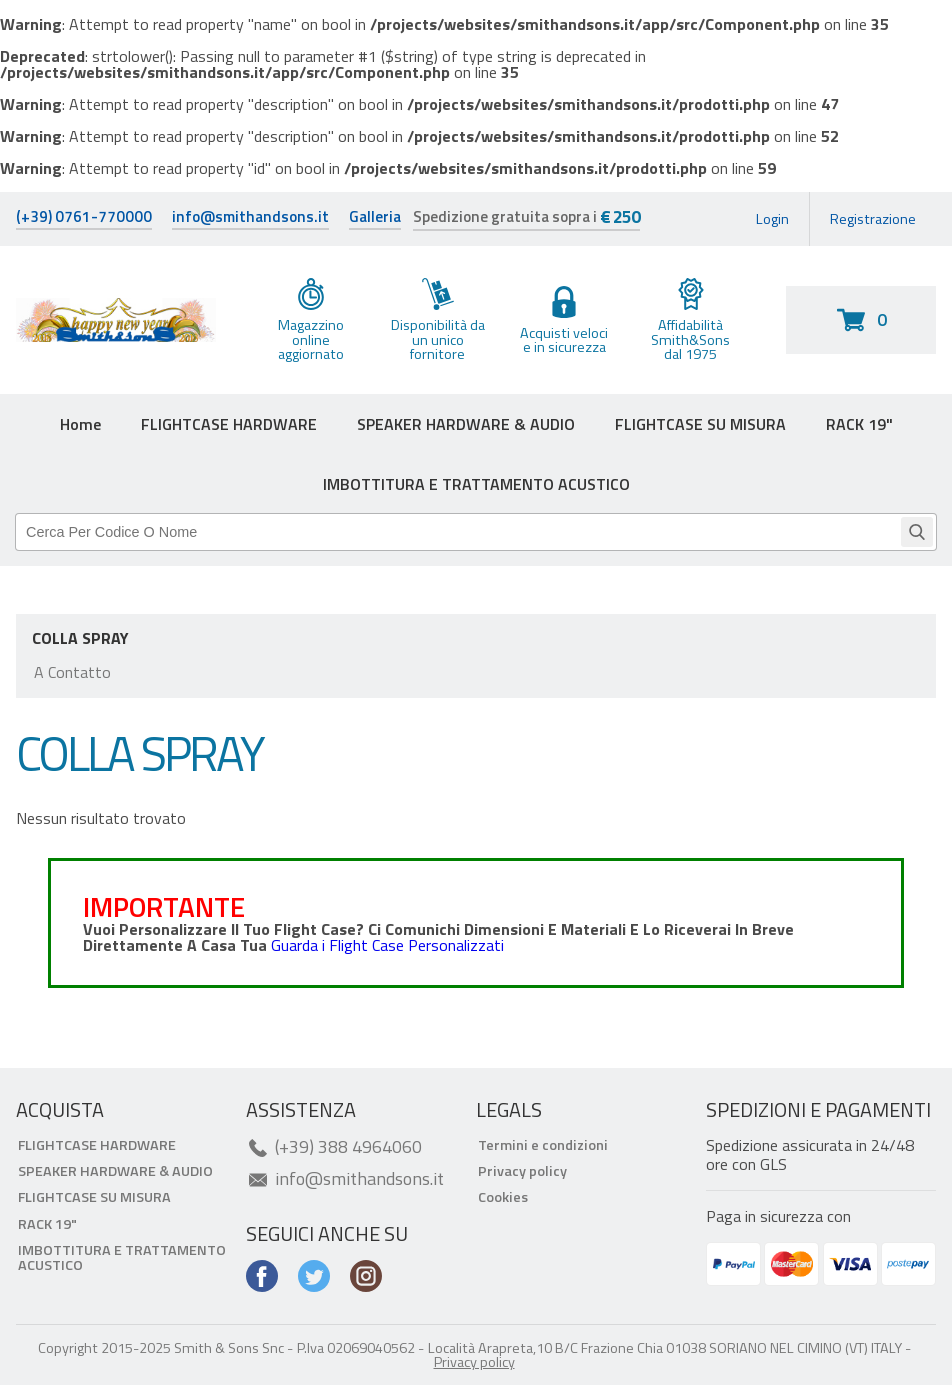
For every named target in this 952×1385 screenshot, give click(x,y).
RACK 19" (859, 424)
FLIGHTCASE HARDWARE (229, 424)
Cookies (503, 1197)
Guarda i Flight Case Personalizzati (387, 945)
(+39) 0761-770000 (84, 218)
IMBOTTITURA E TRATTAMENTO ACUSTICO (476, 484)
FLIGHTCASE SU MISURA (700, 424)
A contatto (72, 672)
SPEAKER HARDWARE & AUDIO (466, 424)
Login (772, 219)
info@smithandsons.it (250, 218)
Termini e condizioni (543, 1145)
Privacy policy (522, 1171)
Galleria (375, 218)
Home (80, 424)
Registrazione (873, 219)
